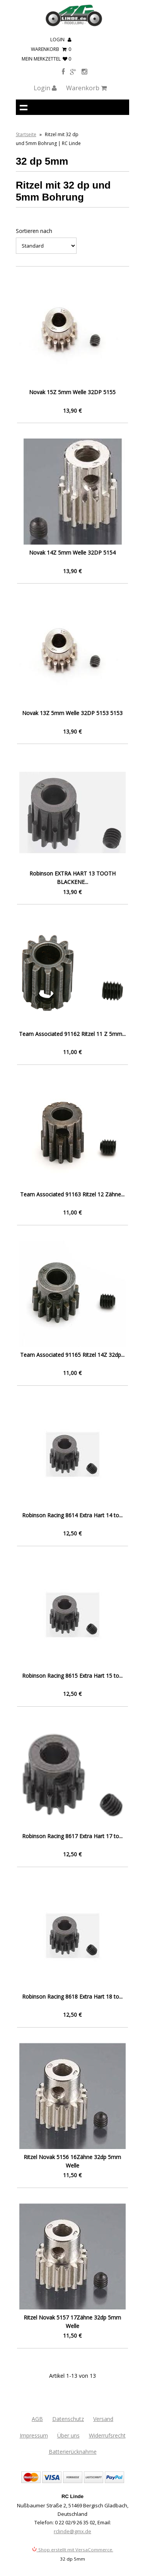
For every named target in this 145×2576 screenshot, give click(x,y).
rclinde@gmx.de (72, 2531)
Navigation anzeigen (23, 107)
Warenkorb (51, 49)
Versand (103, 2418)
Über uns (68, 2435)
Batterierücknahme (73, 2451)
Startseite (26, 134)
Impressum (34, 2435)
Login (60, 39)
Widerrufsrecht (107, 2435)
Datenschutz (68, 2418)
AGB (37, 2418)
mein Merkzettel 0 (46, 59)
